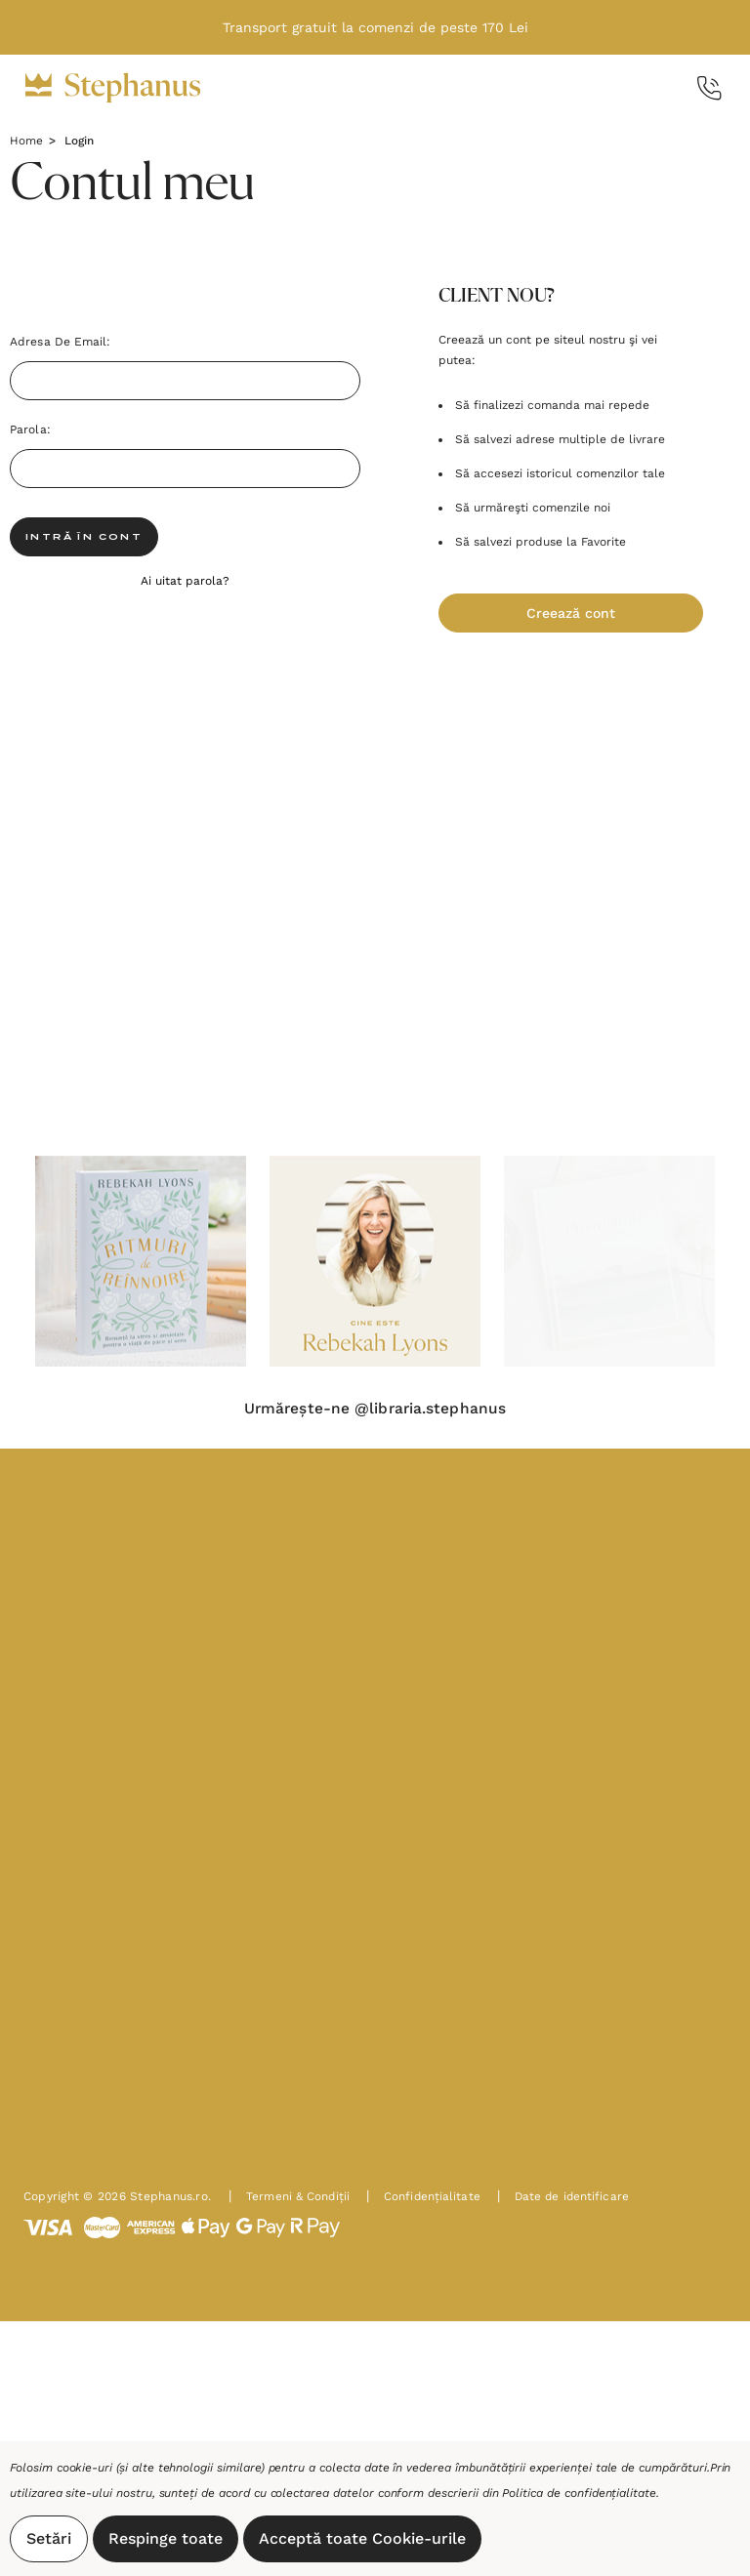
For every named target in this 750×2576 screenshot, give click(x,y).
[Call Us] (709, 88)
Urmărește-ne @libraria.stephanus (375, 1409)
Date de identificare (566, 2200)
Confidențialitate (424, 2200)
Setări (48, 2538)
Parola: (30, 429)
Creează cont (570, 613)
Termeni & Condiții (290, 2200)
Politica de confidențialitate (579, 2493)
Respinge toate (165, 2538)
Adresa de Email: (60, 341)
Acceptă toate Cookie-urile (362, 2538)
